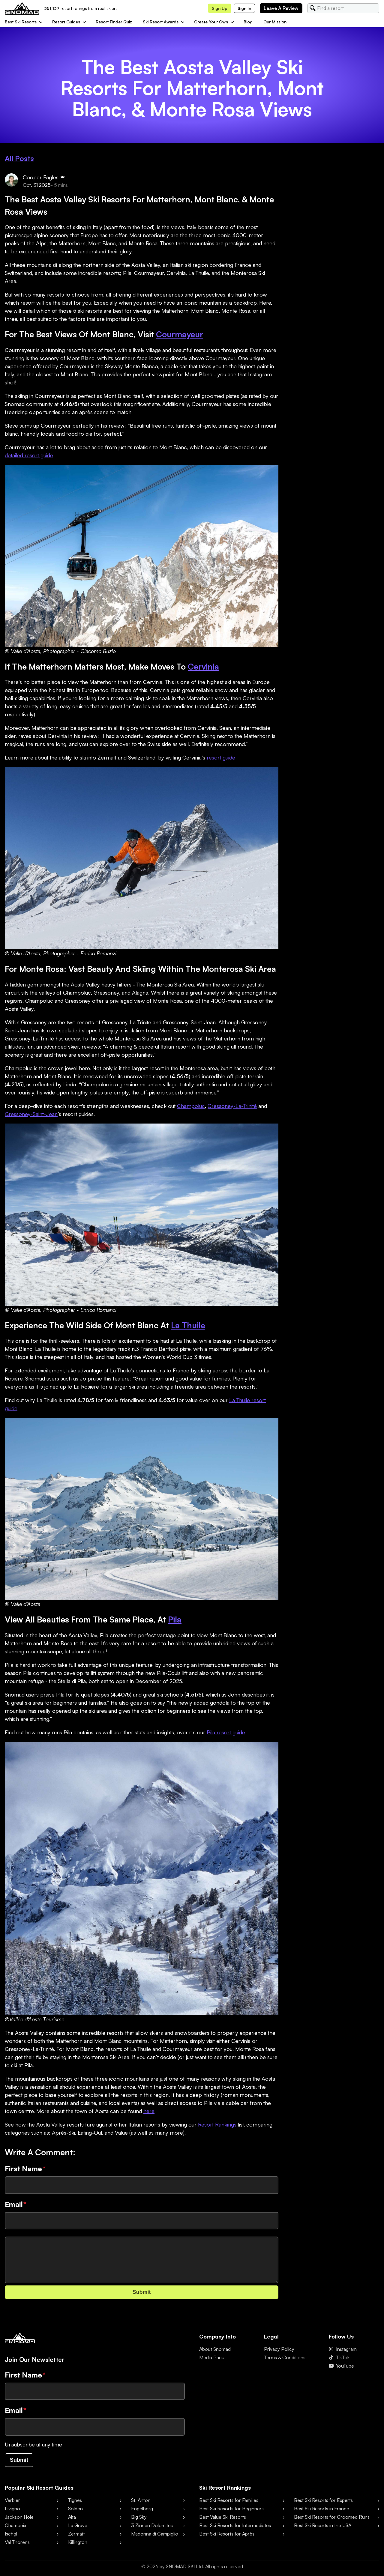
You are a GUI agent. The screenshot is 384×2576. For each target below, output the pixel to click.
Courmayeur (179, 334)
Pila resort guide (226, 1732)
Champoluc (191, 1106)
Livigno (12, 2509)
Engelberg (142, 2509)
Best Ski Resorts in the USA (322, 2525)
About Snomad (215, 2349)
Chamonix (15, 2525)
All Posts (19, 158)
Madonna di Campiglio (154, 2534)
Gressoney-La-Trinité (232, 1106)
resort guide (221, 757)
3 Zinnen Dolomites (152, 2525)
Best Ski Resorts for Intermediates (235, 2525)
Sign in (244, 8)
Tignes (75, 2500)
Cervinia (203, 666)
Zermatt (76, 2534)
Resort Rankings (217, 2124)
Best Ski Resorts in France (321, 2509)
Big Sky (139, 2517)
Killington (77, 2542)
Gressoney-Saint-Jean (31, 1114)
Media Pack (211, 2357)
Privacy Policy (279, 2349)
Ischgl (11, 2534)
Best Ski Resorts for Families (228, 2500)
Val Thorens (17, 2542)
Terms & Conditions (284, 2357)
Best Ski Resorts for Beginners (231, 2509)
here (148, 2111)
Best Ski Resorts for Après (226, 2534)
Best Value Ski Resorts (222, 2517)
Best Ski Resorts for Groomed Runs (332, 2517)
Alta (72, 2517)
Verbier (12, 2500)
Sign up (219, 8)
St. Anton (141, 2500)
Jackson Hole (19, 2517)
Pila (175, 1619)
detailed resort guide (29, 455)
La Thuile (188, 1325)
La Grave (77, 2525)
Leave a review (281, 8)
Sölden (75, 2509)
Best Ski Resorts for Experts (323, 2500)
